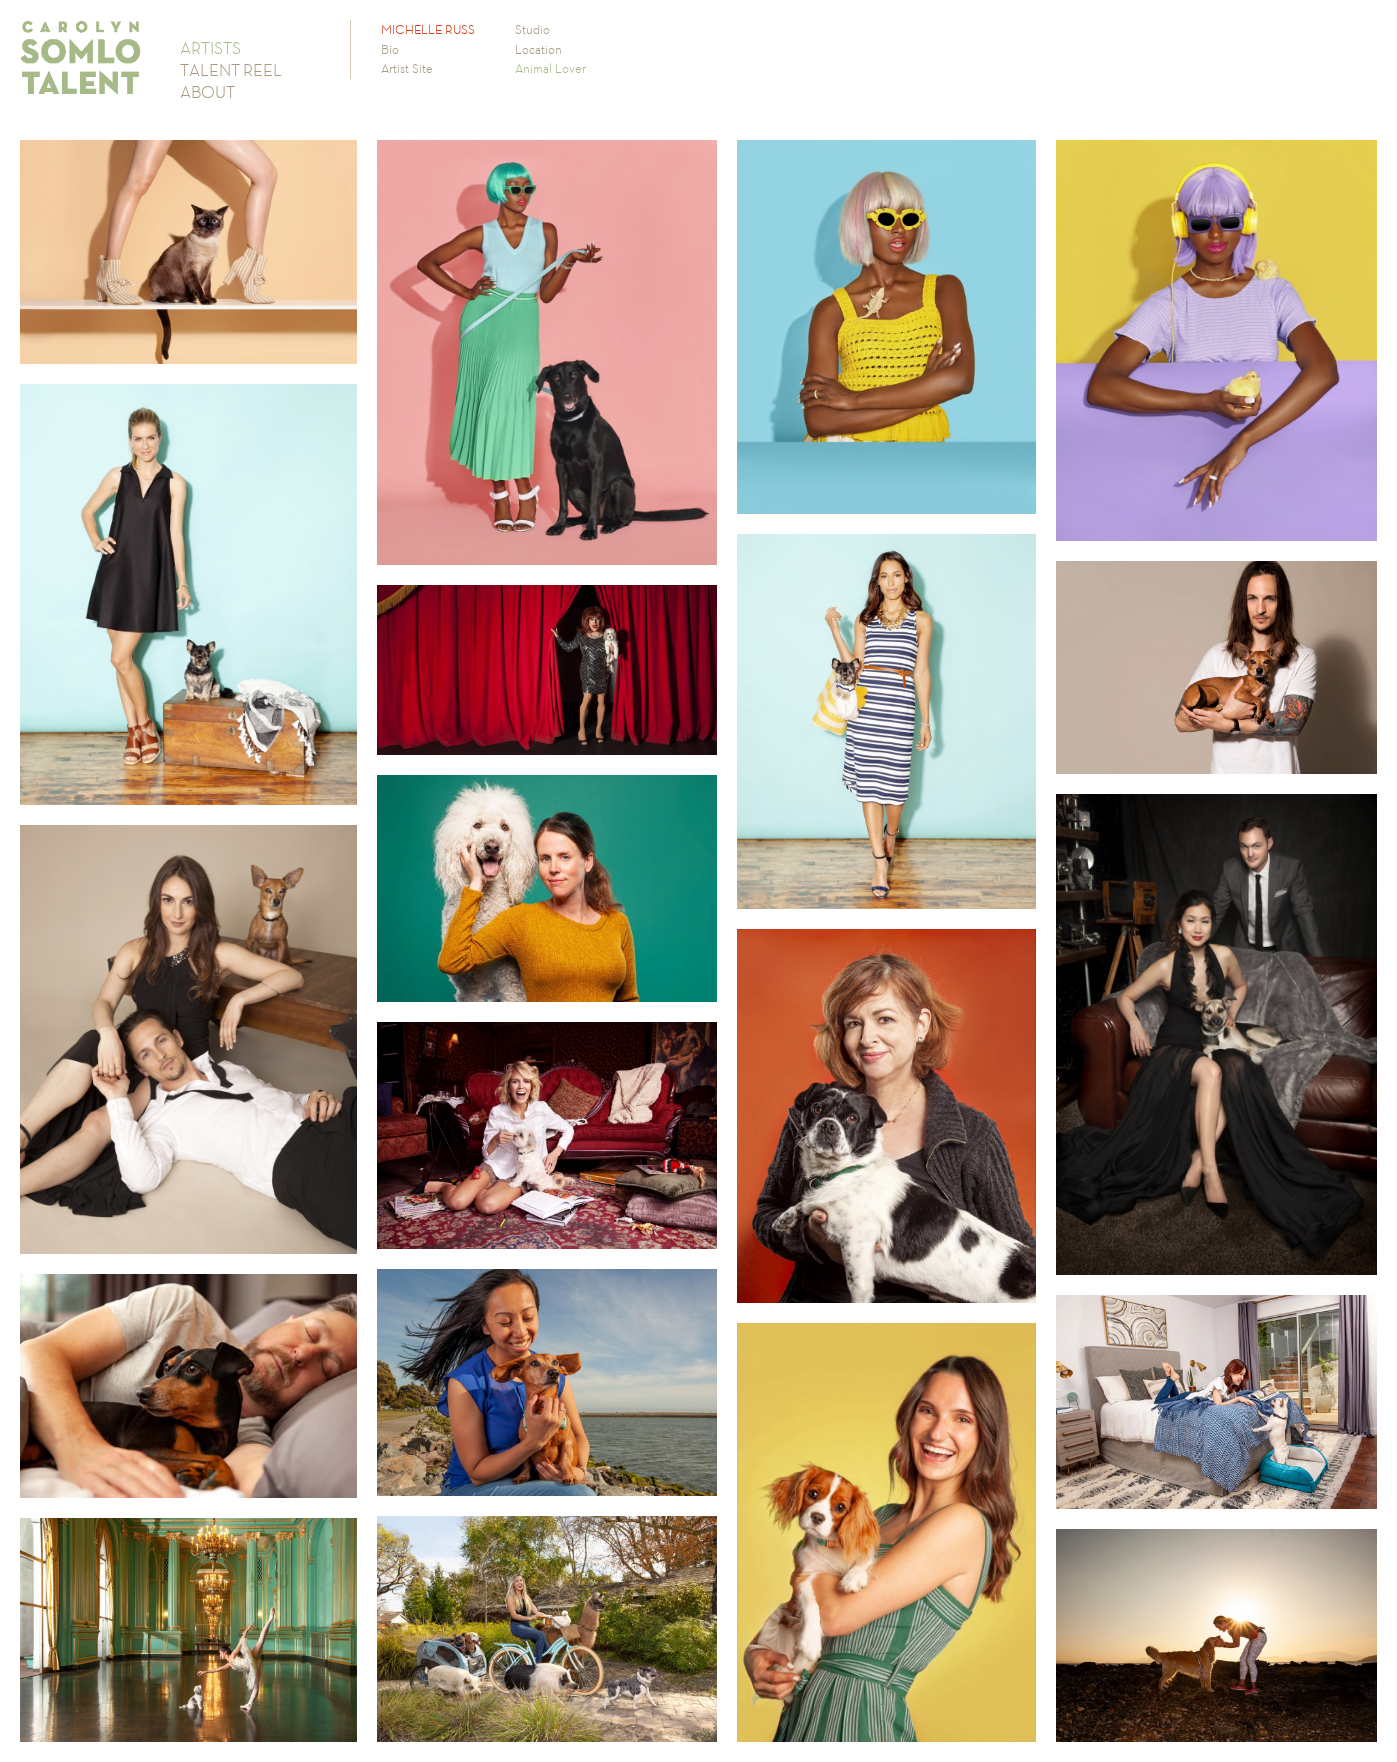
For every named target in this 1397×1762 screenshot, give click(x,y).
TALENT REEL (231, 70)
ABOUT (207, 92)
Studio (532, 29)
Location (538, 49)
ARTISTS (210, 48)
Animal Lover (550, 68)
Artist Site (407, 68)
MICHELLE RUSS (428, 29)
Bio (390, 49)
